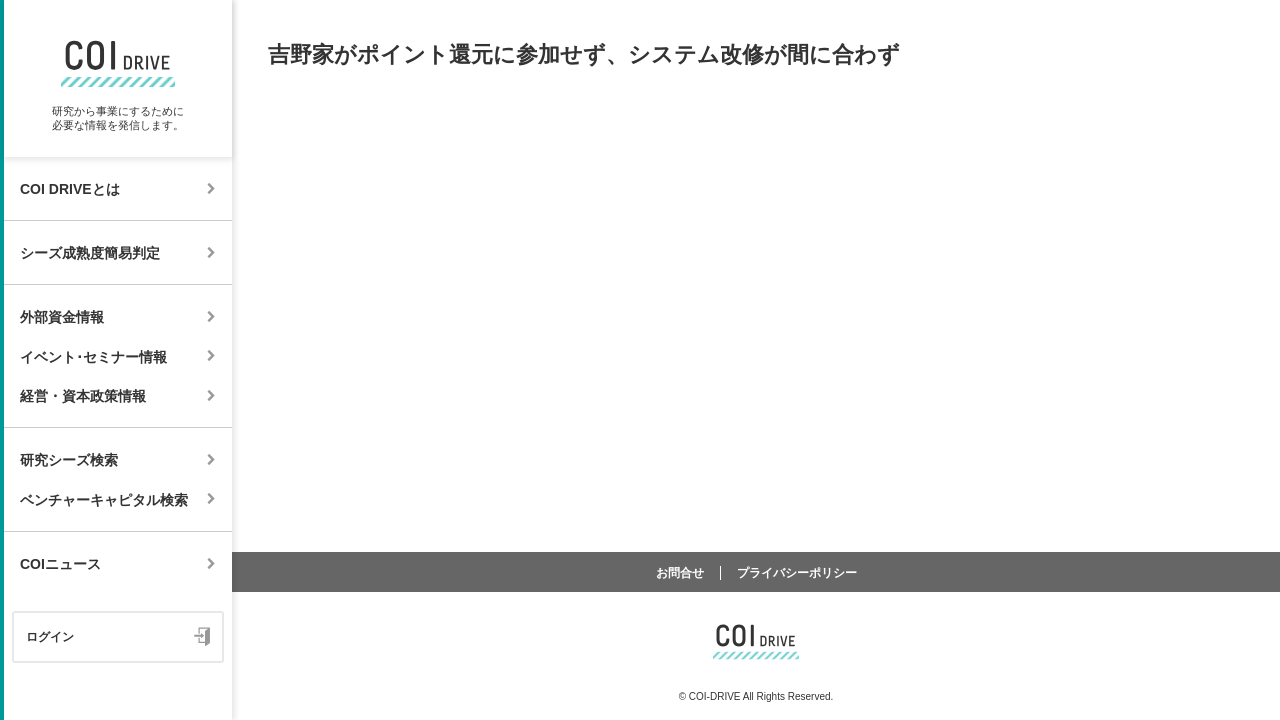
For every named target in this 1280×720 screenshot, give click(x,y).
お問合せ (680, 573)
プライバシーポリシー (797, 573)
